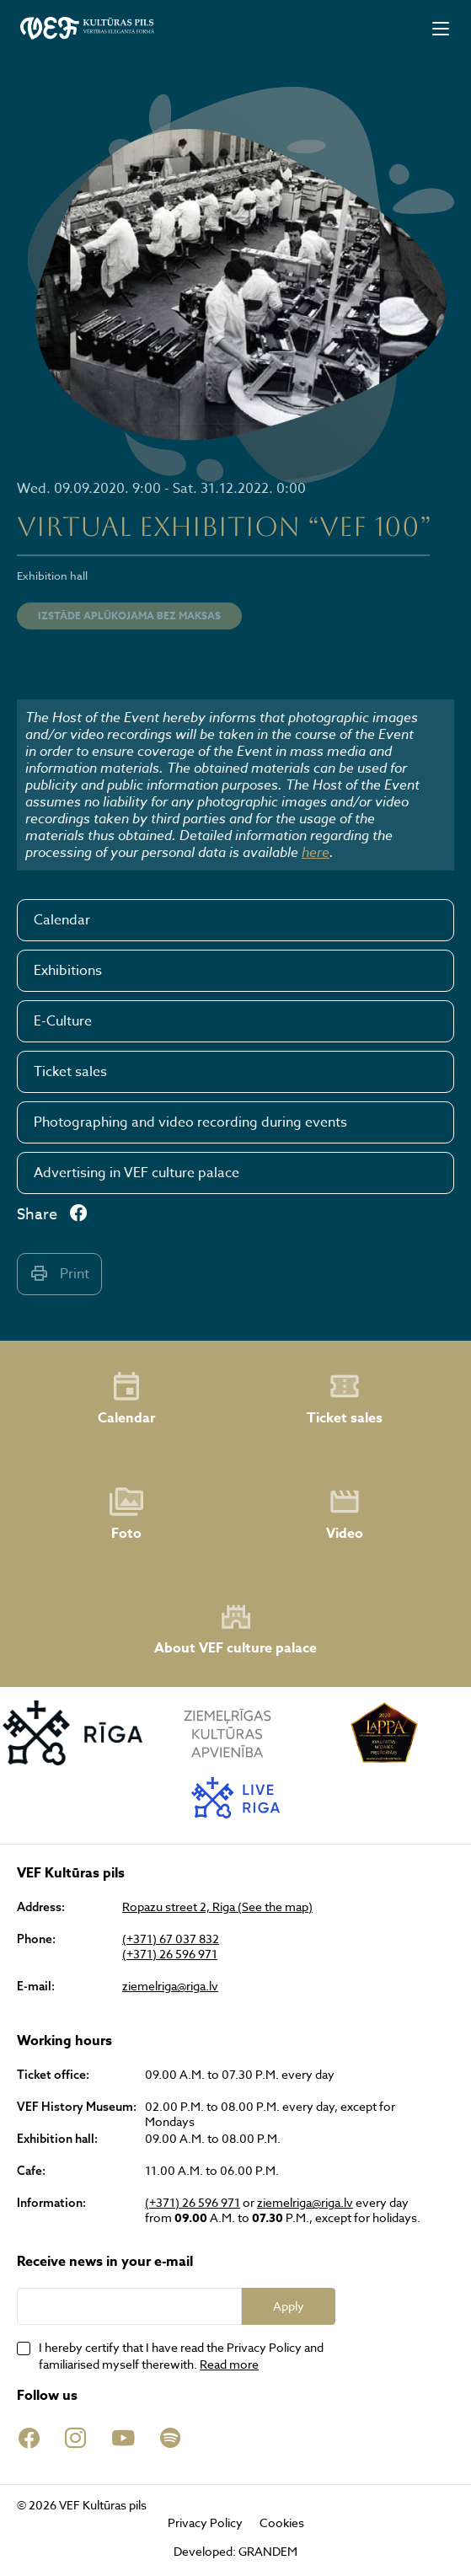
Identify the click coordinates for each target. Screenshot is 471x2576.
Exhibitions (68, 971)
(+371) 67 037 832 (170, 1939)
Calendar (62, 920)
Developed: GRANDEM (235, 2551)
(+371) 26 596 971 (169, 1954)
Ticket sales (70, 1072)
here (315, 852)
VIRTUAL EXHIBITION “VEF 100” (224, 526)
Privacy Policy (205, 2522)
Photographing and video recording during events (190, 1122)
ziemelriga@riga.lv (170, 1986)
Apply (288, 2306)
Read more (229, 2364)
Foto (126, 1514)
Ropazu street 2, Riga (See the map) (217, 1907)
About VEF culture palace (235, 1629)
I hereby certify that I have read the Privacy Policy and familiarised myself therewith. (181, 2355)
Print (59, 1273)
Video (344, 1514)
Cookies (282, 2522)
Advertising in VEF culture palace (136, 1173)
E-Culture (63, 1021)
